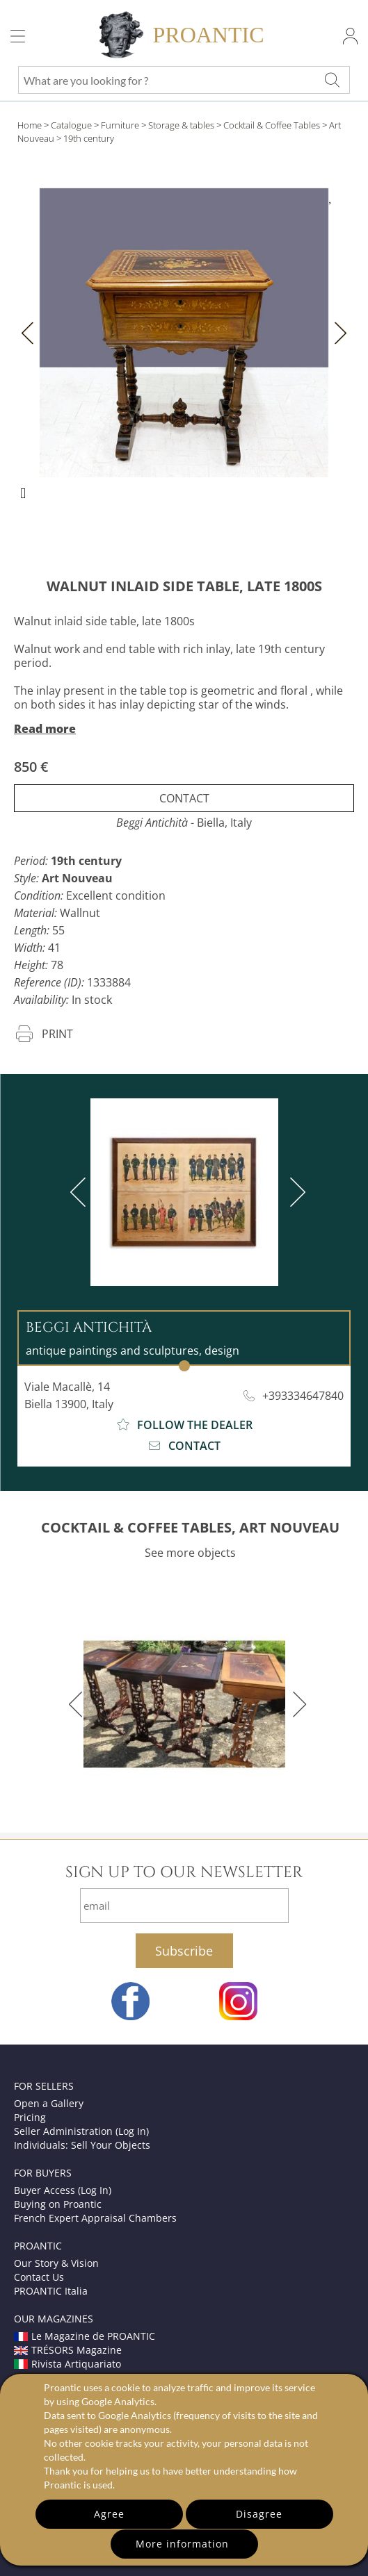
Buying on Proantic (58, 2204)
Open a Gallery (48, 2103)
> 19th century (85, 138)
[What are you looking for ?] (332, 80)
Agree (109, 2513)
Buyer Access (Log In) (62, 2190)
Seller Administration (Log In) (81, 2131)
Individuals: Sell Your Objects (82, 2145)
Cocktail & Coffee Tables (271, 125)
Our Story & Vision (56, 2263)
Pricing (30, 2117)
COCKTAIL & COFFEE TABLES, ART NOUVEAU (190, 1527)
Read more (45, 729)
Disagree (259, 2513)
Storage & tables (181, 125)
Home (29, 125)
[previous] (81, 1192)
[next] (295, 1192)
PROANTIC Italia (51, 2290)
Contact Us (39, 2277)
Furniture (120, 125)
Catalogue (71, 125)
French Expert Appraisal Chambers (95, 2217)
